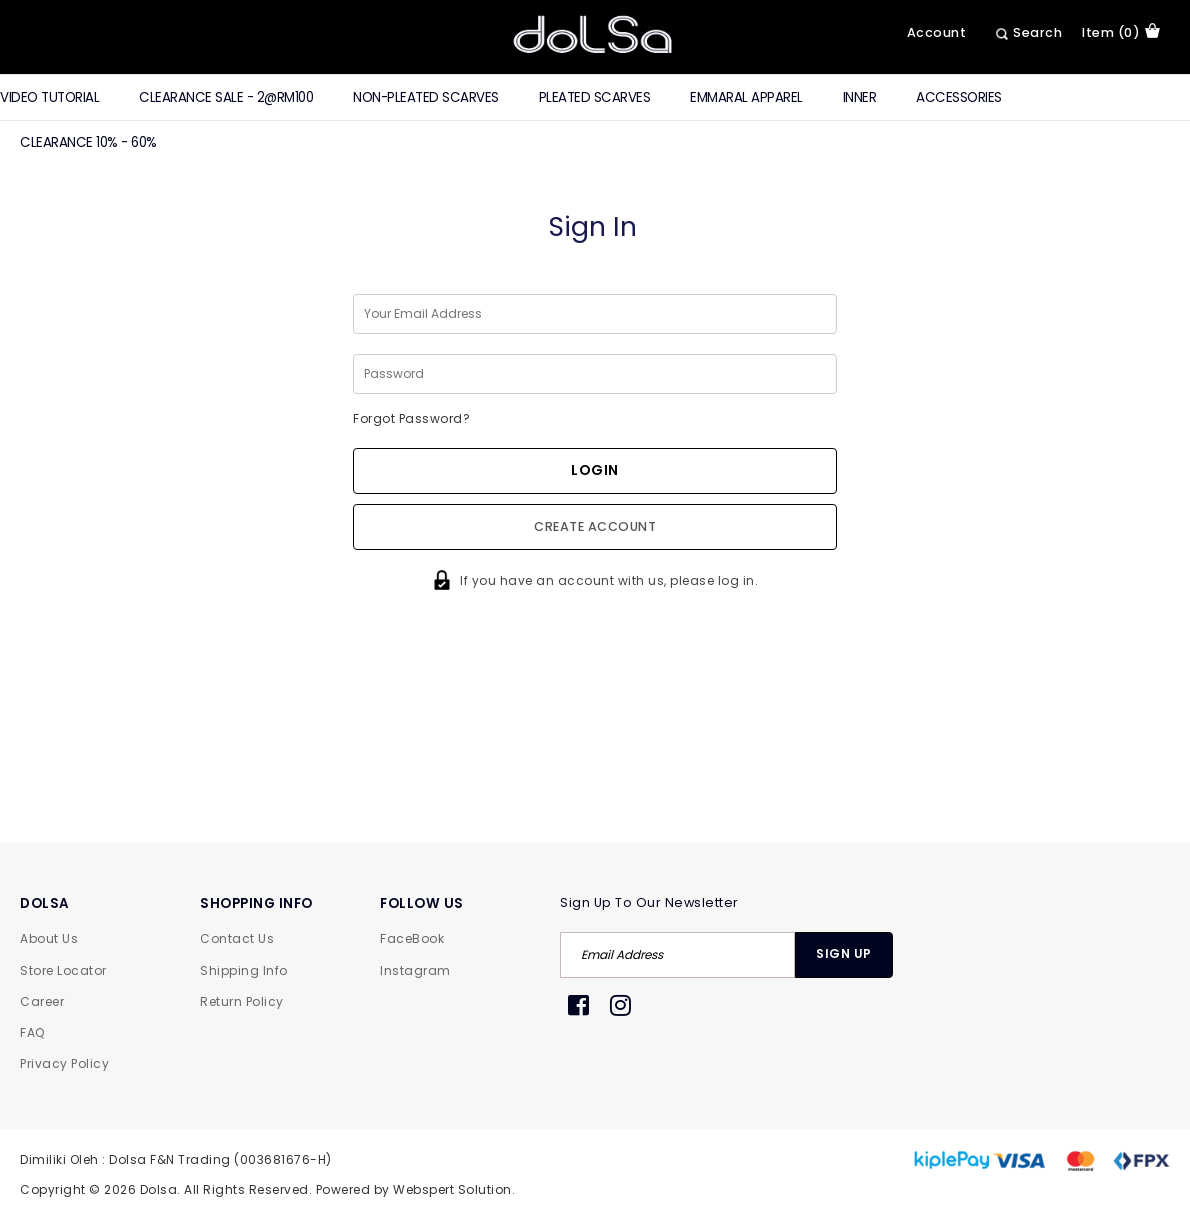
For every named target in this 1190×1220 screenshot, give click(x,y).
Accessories (959, 97)
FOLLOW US (422, 903)
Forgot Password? (411, 418)
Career (42, 1001)
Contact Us (237, 938)
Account (937, 32)
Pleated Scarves (595, 97)
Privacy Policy (64, 1063)
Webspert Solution (452, 1189)
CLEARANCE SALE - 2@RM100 (226, 97)
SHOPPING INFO (256, 903)
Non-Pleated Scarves (426, 97)
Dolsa (159, 1189)
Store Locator (63, 970)
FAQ (32, 1032)
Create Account (595, 526)
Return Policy (242, 1001)
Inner (860, 97)
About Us (49, 938)
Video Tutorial (49, 97)
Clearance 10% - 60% (88, 142)
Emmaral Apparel (746, 97)
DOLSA (45, 903)
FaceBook (412, 938)
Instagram (415, 970)
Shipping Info (244, 970)
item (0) (1121, 32)
